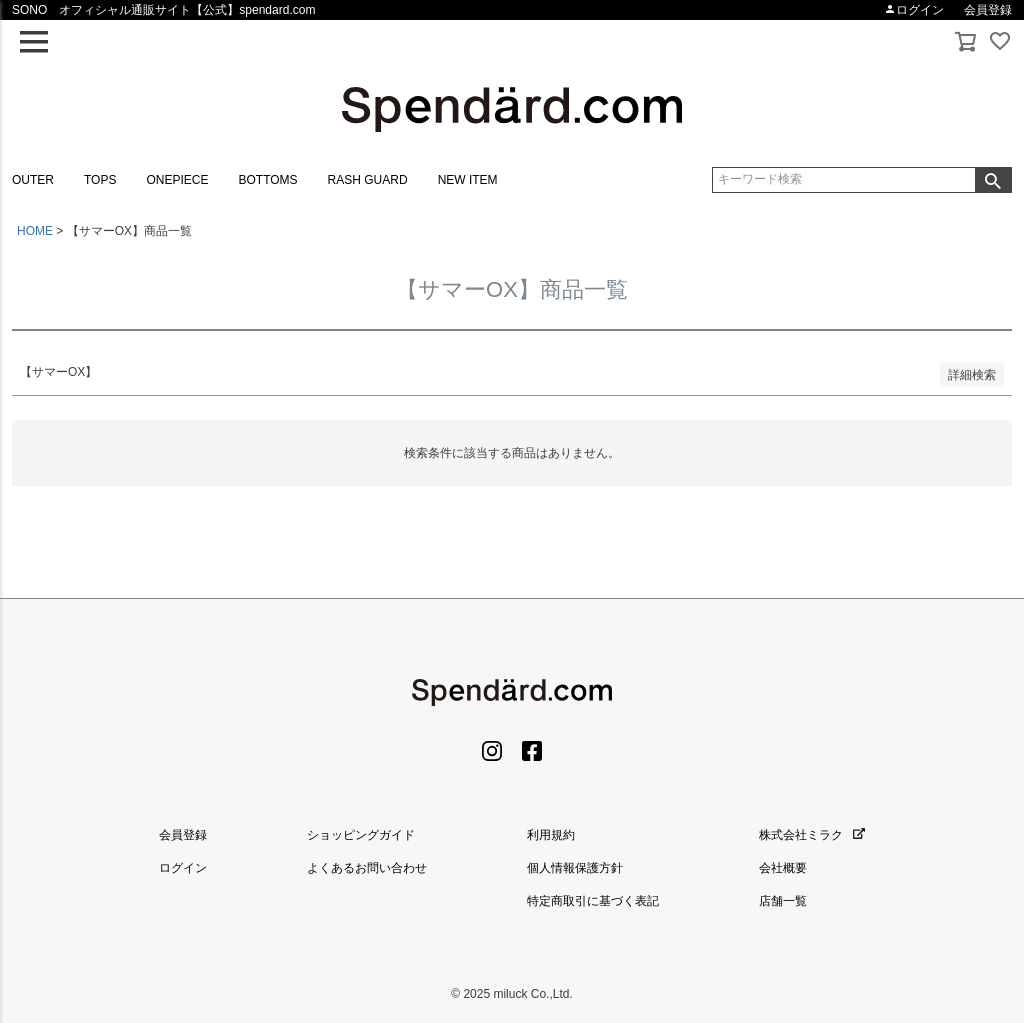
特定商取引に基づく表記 (593, 901)
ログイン (914, 10)
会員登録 (988, 10)
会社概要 (783, 868)
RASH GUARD (368, 180)
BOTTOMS (267, 180)
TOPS (100, 180)
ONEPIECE (177, 180)
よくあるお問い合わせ (367, 868)
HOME (35, 231)
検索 (993, 180)
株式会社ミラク (812, 835)
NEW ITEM (468, 180)
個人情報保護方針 (575, 868)
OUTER (33, 180)
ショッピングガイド (361, 835)
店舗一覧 (783, 901)
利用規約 (551, 835)
